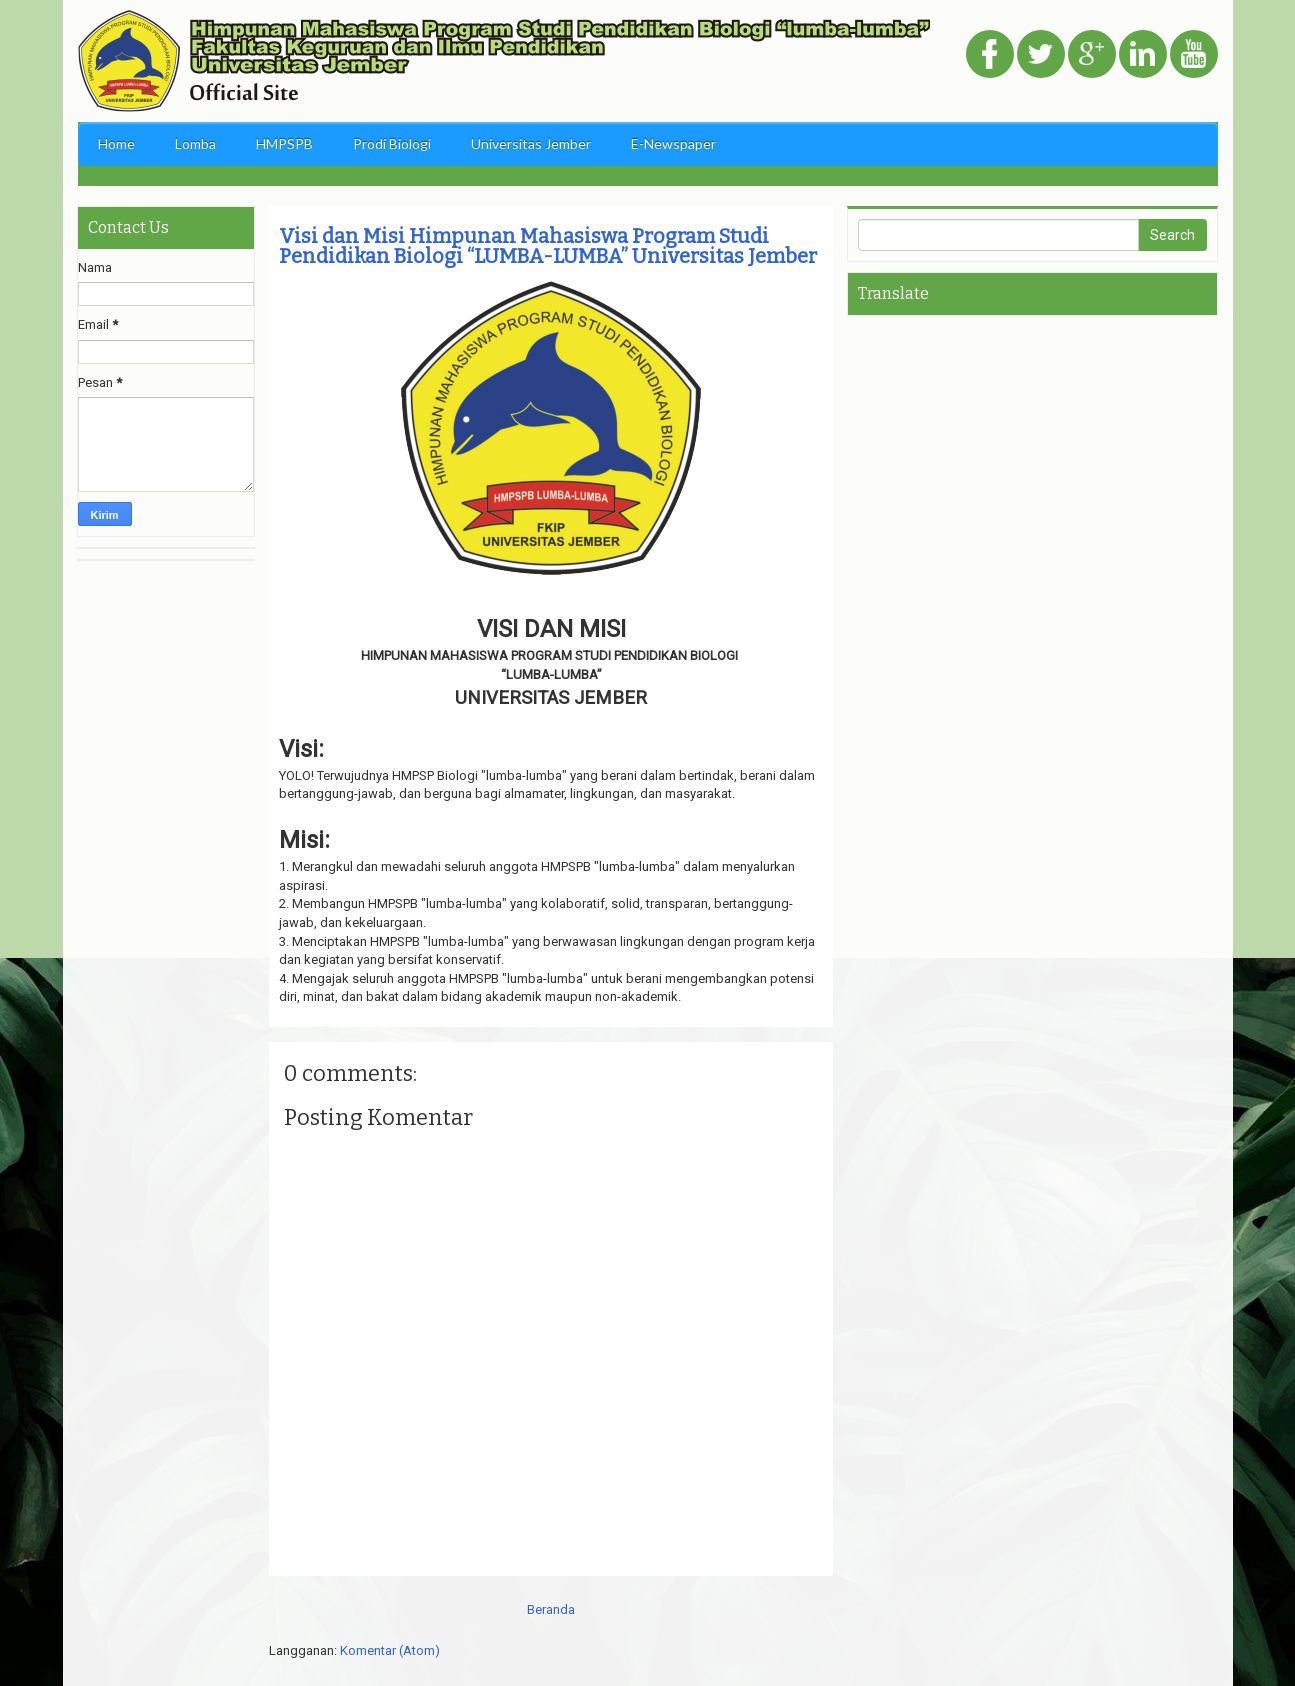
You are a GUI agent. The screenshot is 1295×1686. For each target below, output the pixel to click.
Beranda (551, 1609)
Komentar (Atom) (390, 1650)
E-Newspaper (673, 143)
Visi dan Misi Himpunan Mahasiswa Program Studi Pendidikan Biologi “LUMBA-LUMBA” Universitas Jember (548, 246)
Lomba (195, 143)
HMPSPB (284, 143)
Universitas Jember (531, 143)
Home (116, 143)
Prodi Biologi (392, 143)
